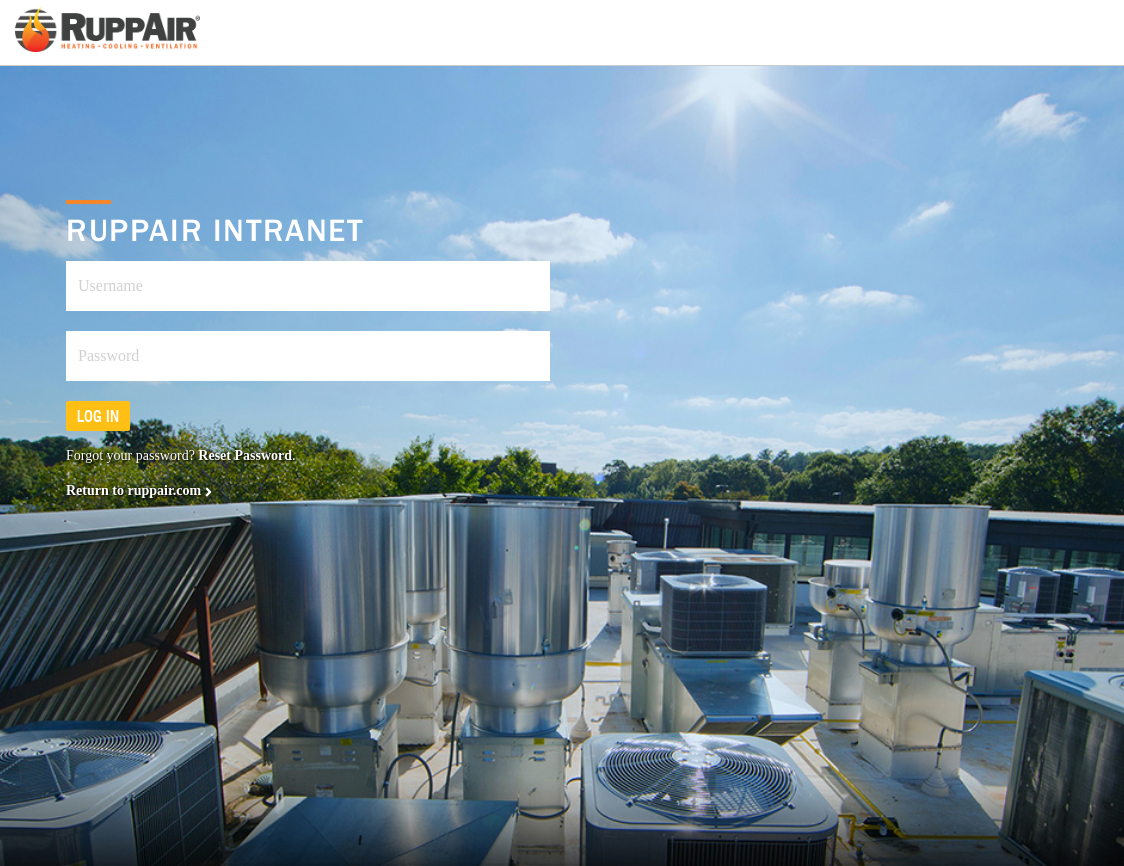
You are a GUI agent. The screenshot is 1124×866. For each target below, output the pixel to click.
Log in (98, 416)
